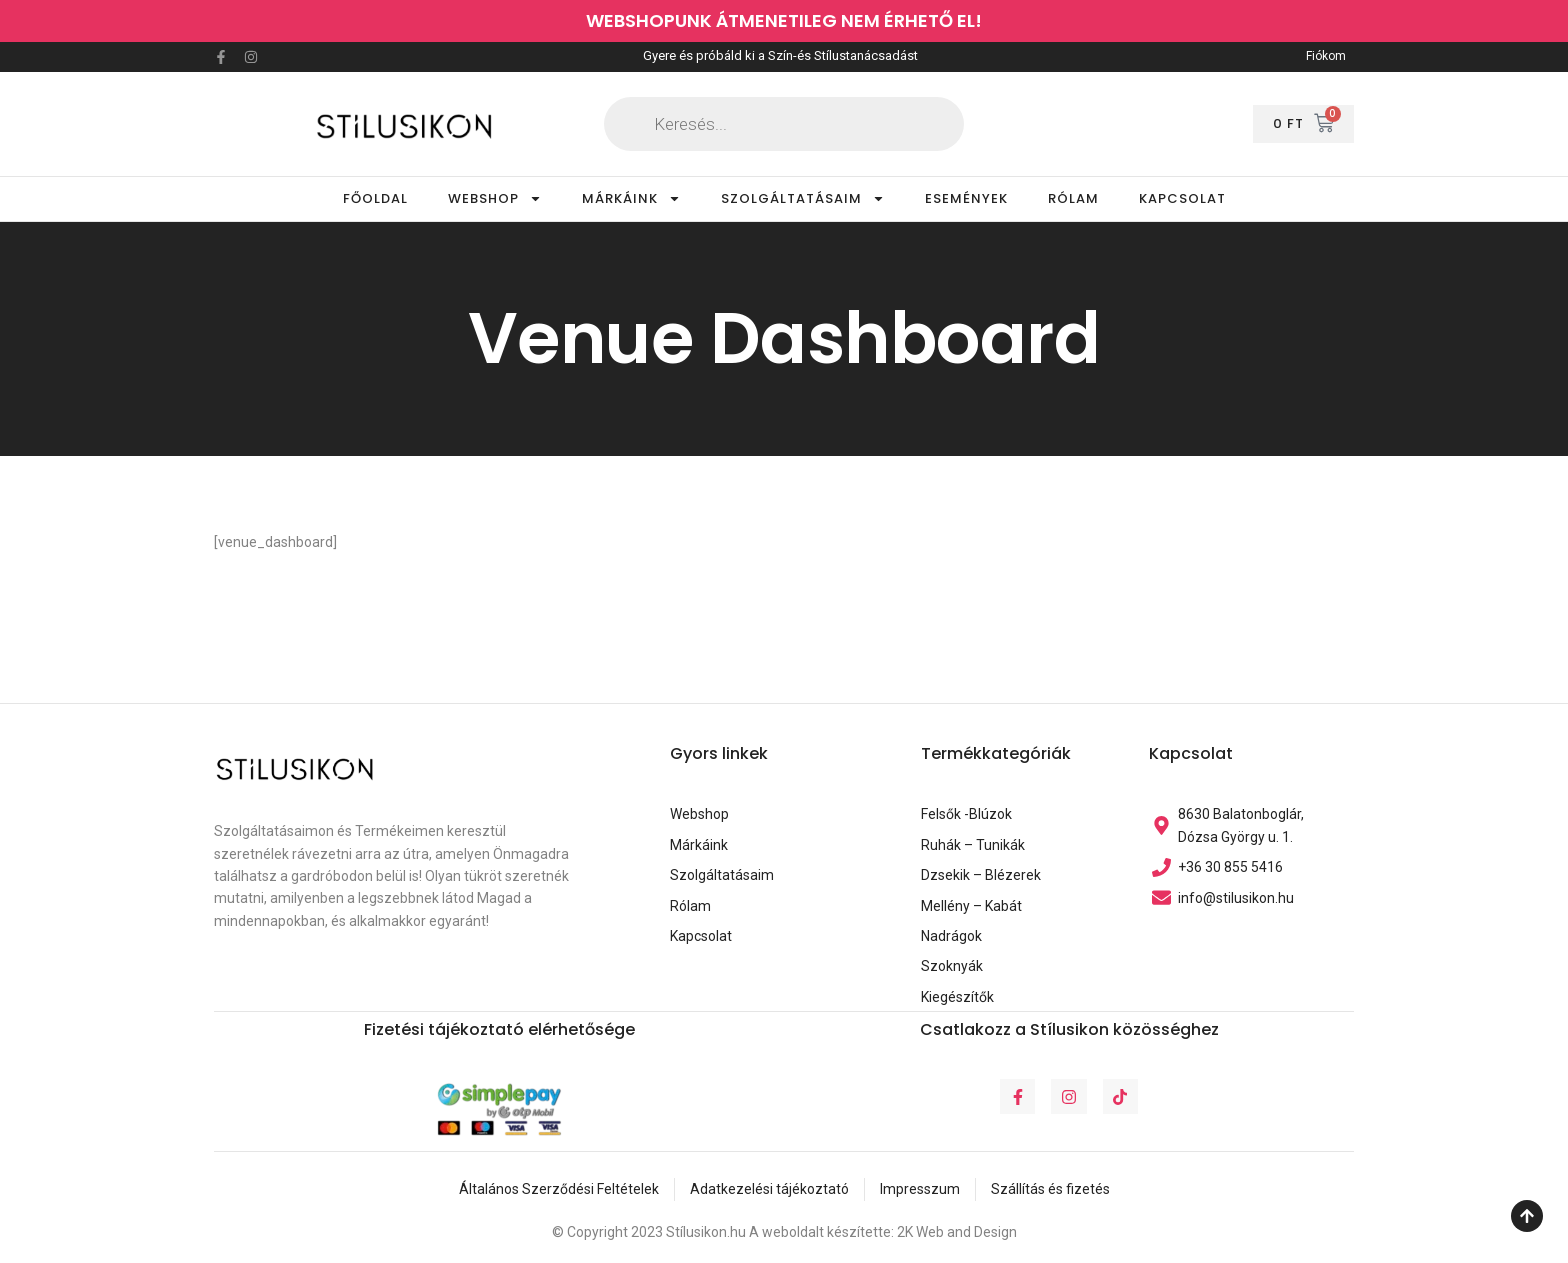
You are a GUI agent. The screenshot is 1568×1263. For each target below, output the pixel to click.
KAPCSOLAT (1182, 198)
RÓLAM (1073, 198)
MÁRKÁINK (631, 198)
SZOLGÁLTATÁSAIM (803, 198)
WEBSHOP (495, 198)
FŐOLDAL (375, 198)
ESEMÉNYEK (966, 198)
